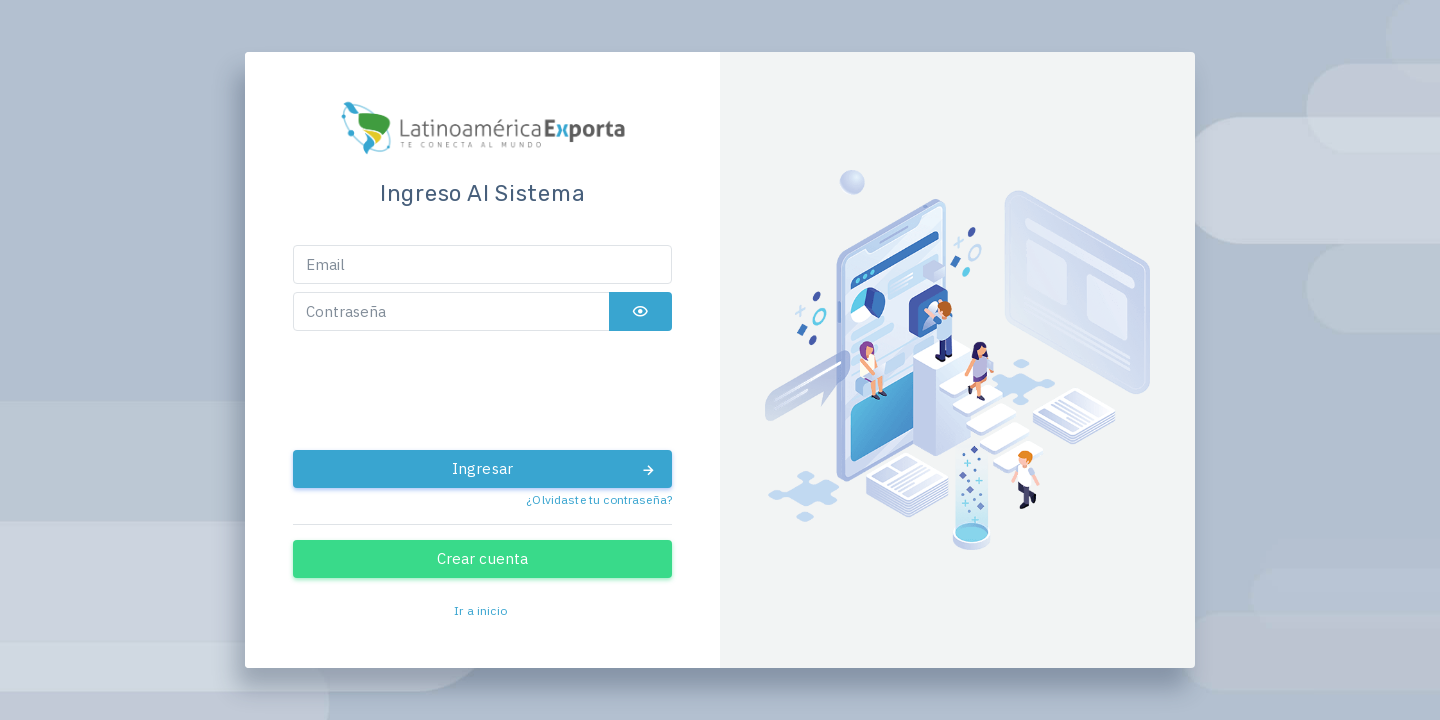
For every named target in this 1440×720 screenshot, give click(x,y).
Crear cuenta (483, 558)
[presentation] (483, 391)
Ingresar (554, 469)
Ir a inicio (480, 610)
